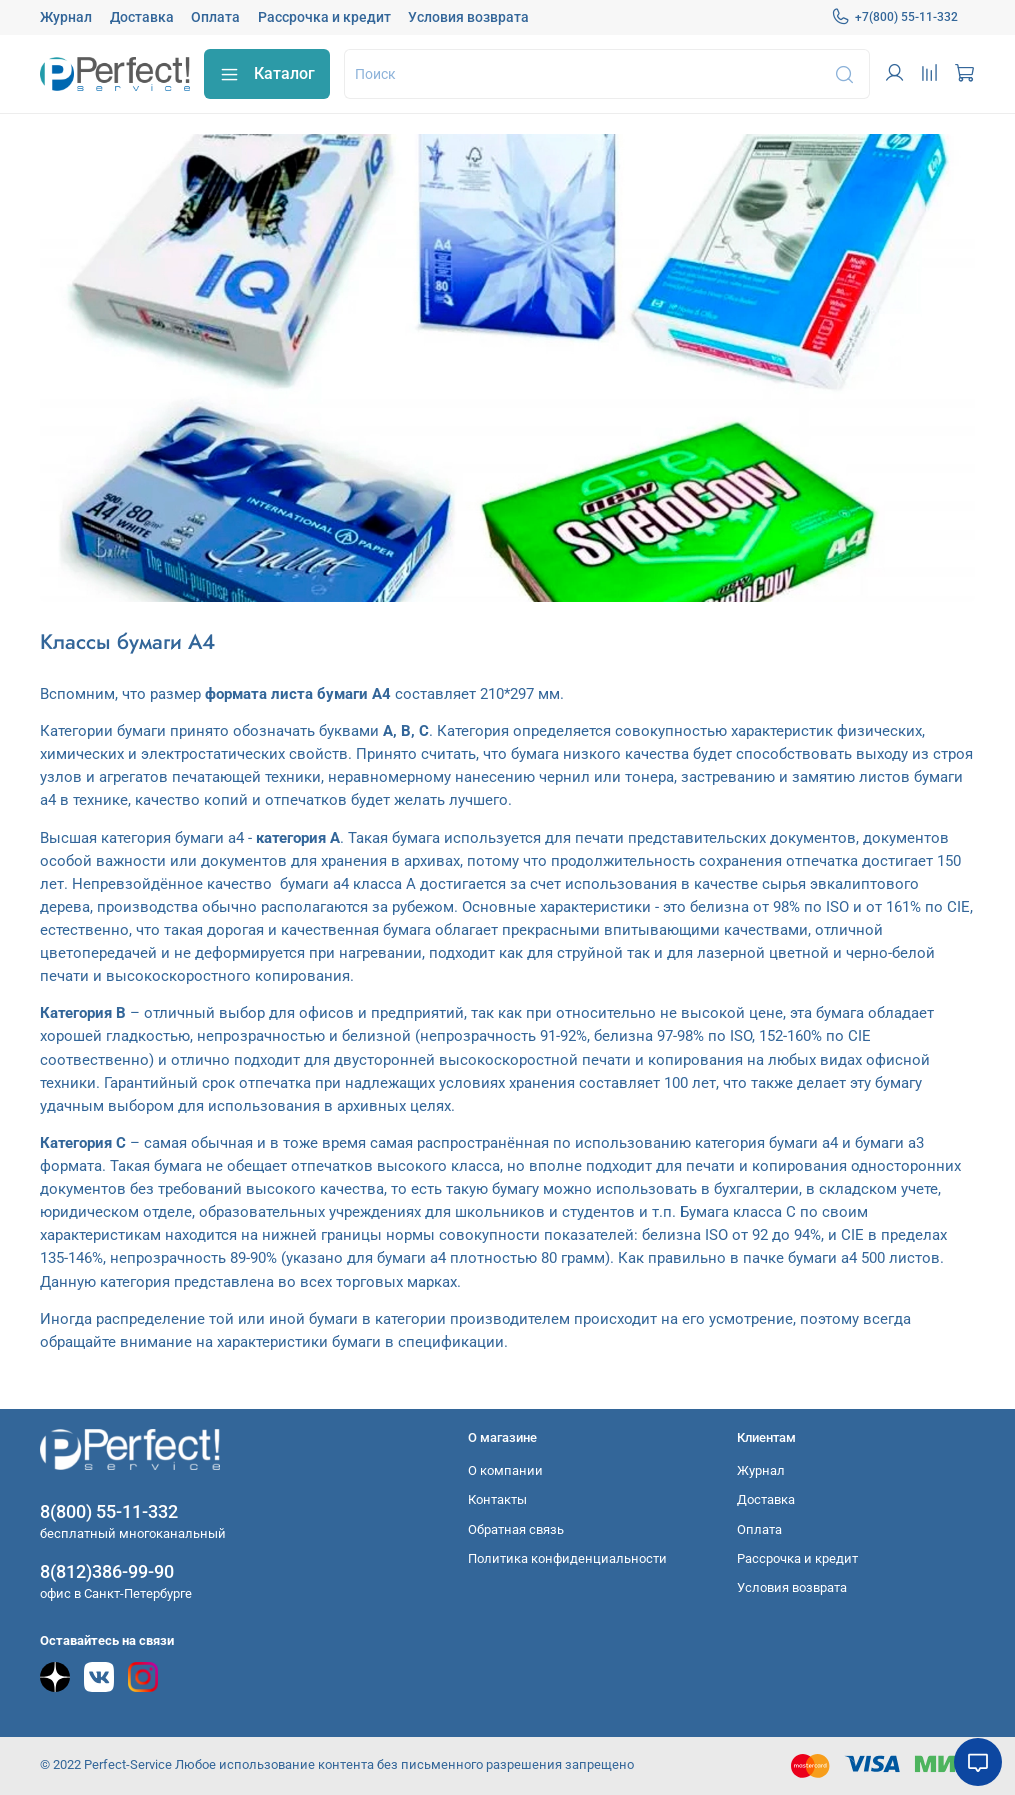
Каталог (267, 74)
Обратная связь (516, 1529)
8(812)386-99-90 (107, 1571)
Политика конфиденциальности (567, 1558)
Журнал (66, 17)
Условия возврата (468, 17)
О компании (505, 1470)
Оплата (215, 17)
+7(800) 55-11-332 (894, 17)
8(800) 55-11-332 (109, 1511)
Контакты (497, 1499)
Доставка (142, 17)
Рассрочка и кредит (324, 17)
